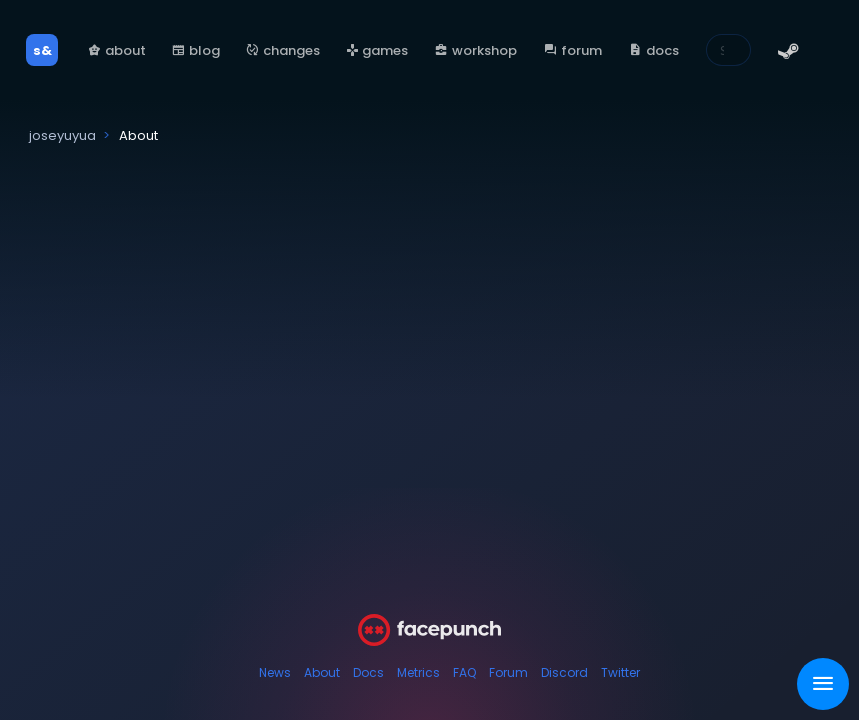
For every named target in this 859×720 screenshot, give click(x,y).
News (275, 672)
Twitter (620, 672)
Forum (508, 672)
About (322, 672)
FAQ (464, 672)
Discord (564, 672)
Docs (368, 672)
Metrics (418, 672)
